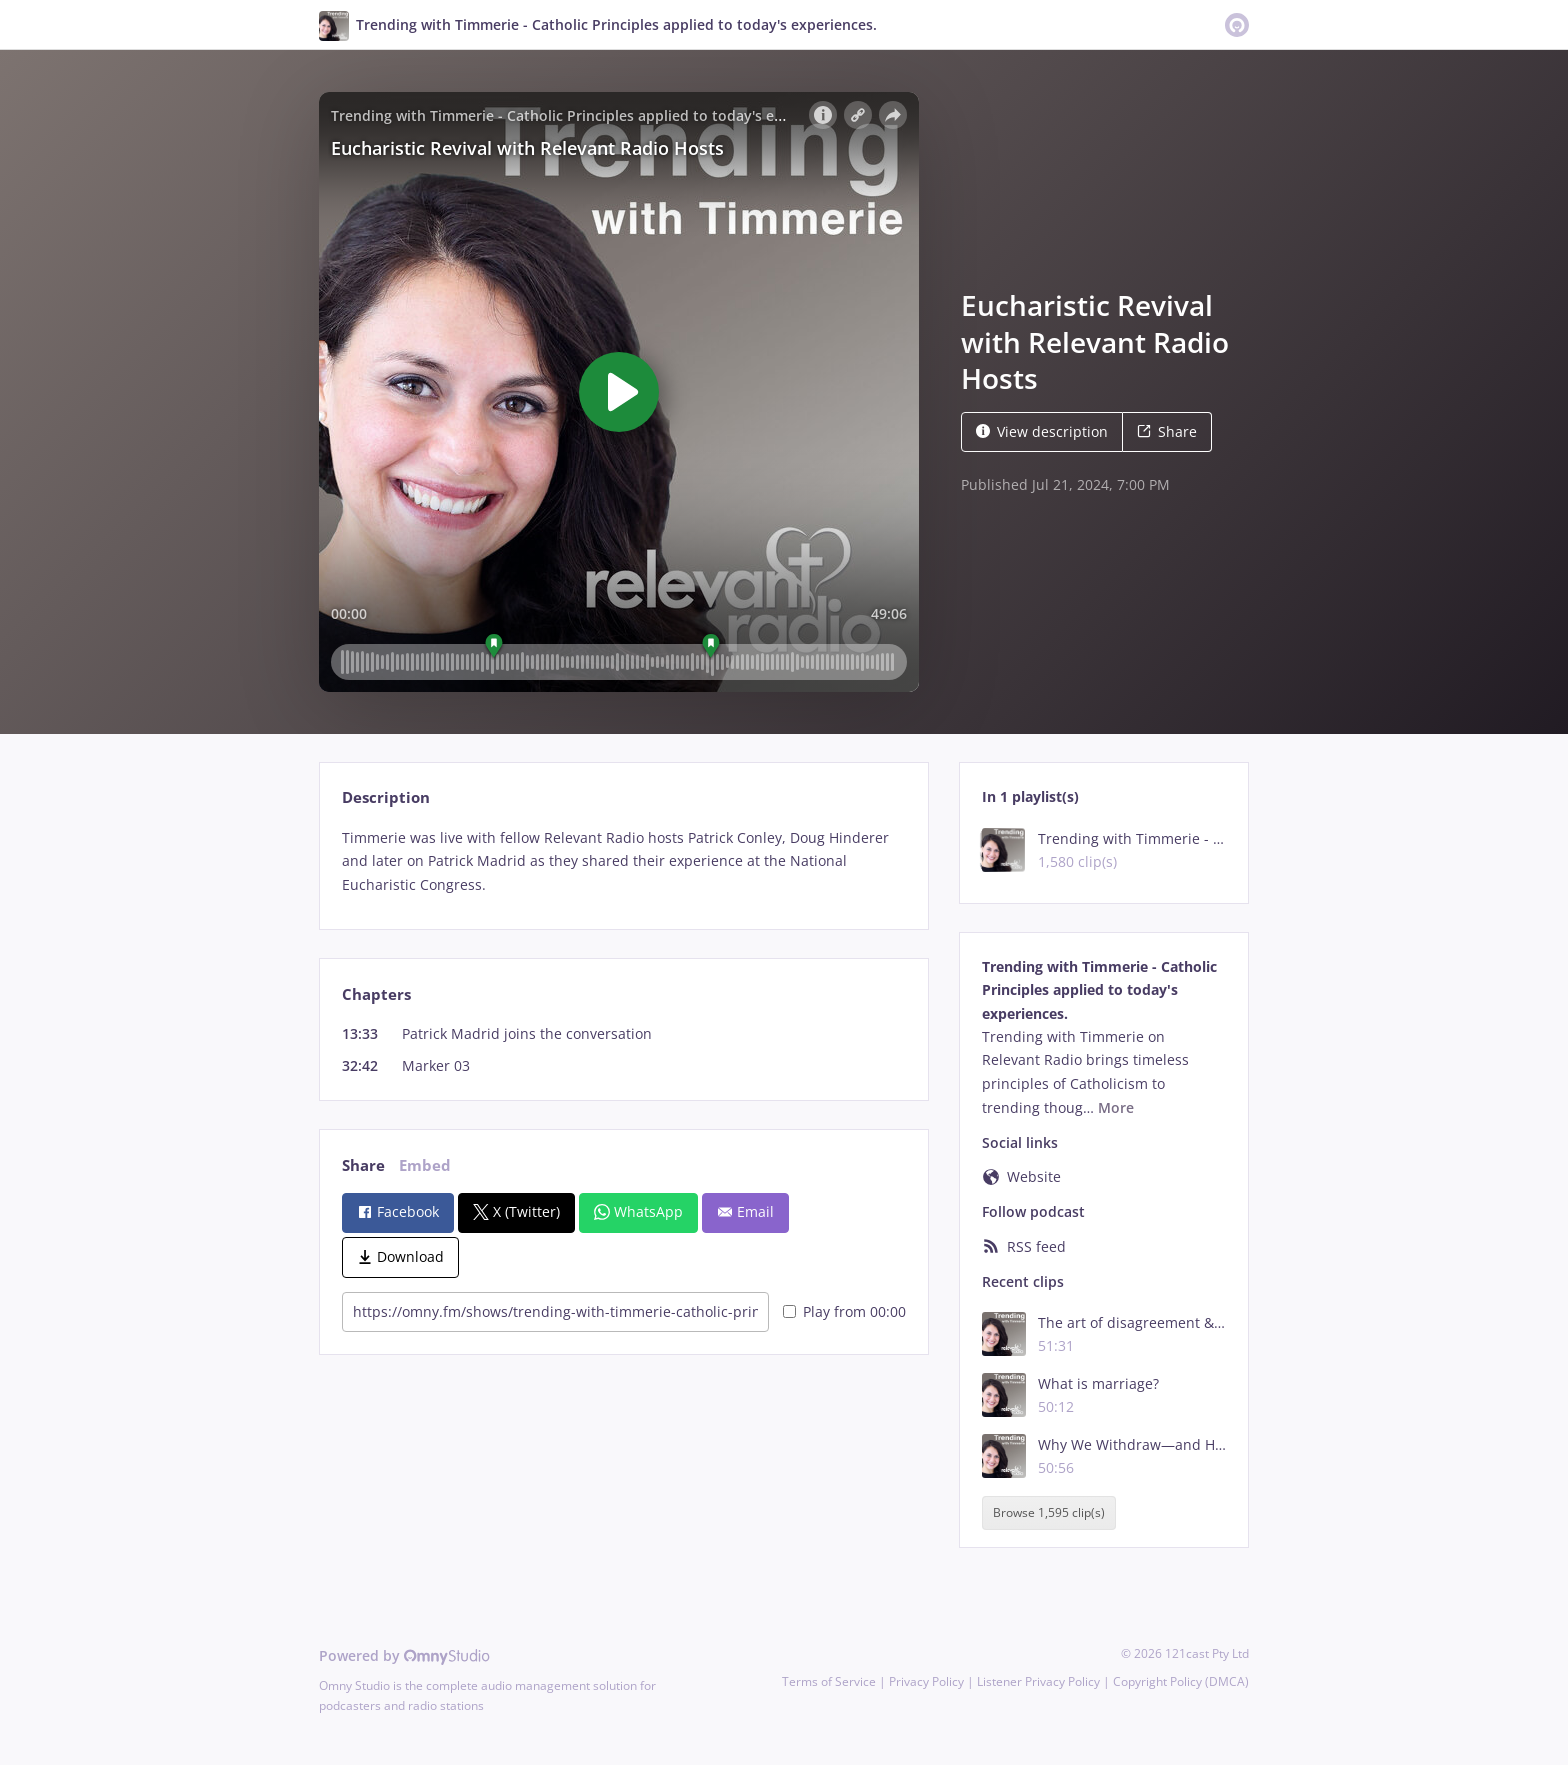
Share (1167, 431)
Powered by (404, 1655)
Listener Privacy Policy (1038, 1681)
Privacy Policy (926, 1681)
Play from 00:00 (844, 1311)
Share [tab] (363, 1165)
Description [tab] (386, 797)
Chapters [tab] (376, 994)
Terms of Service (829, 1681)
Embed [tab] (425, 1165)
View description (1042, 431)
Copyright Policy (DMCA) (1181, 1681)
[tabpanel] (623, 861)
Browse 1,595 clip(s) (1049, 1513)
